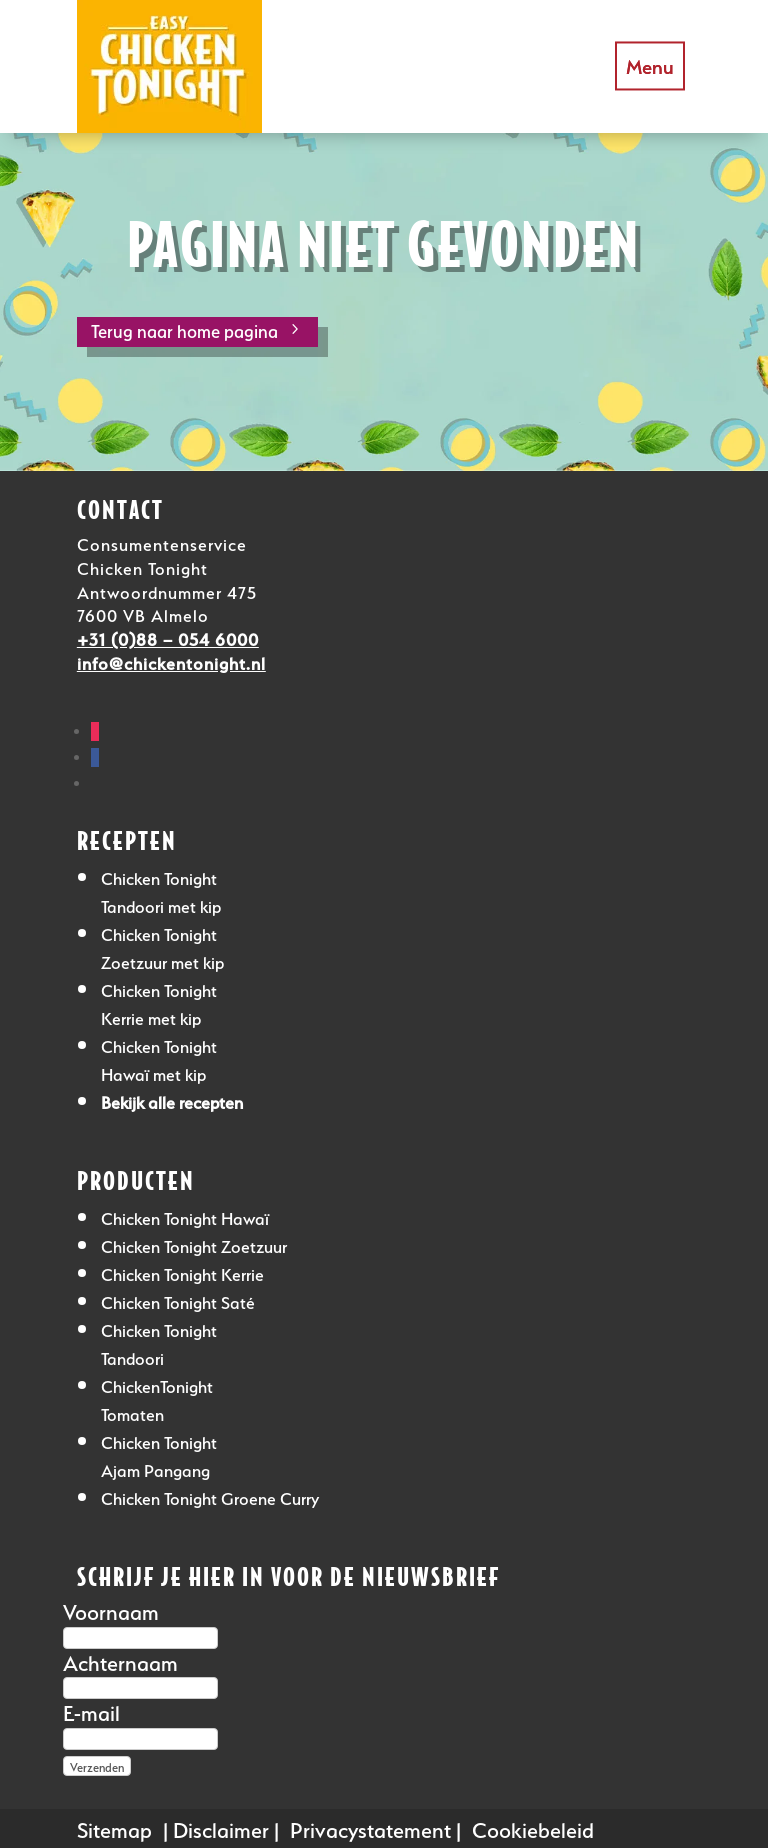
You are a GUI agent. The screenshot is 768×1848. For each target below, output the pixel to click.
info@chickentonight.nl (171, 661)
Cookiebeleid (533, 1827)
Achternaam (120, 1660)
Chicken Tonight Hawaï (185, 1216)
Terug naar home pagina (184, 329)
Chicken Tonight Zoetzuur (194, 1244)
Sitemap (114, 1827)
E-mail (91, 1710)
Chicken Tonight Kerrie (182, 1272)
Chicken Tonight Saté (178, 1300)
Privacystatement (370, 1827)
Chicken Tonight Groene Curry (210, 1496)
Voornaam (111, 1609)
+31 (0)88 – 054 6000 (168, 637)
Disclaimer (221, 1827)
